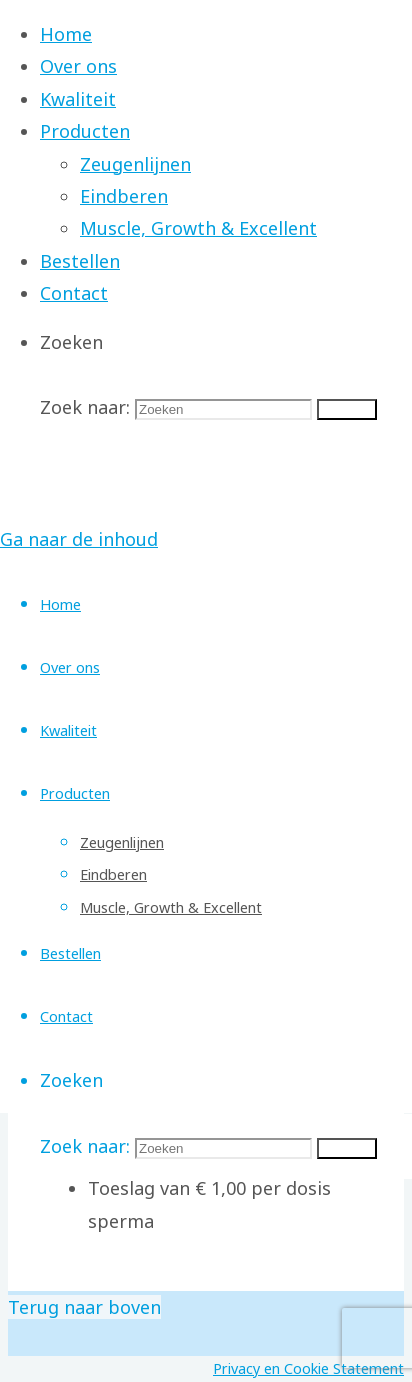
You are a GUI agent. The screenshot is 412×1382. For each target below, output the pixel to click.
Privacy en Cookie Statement (308, 1368)
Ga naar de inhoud (79, 539)
